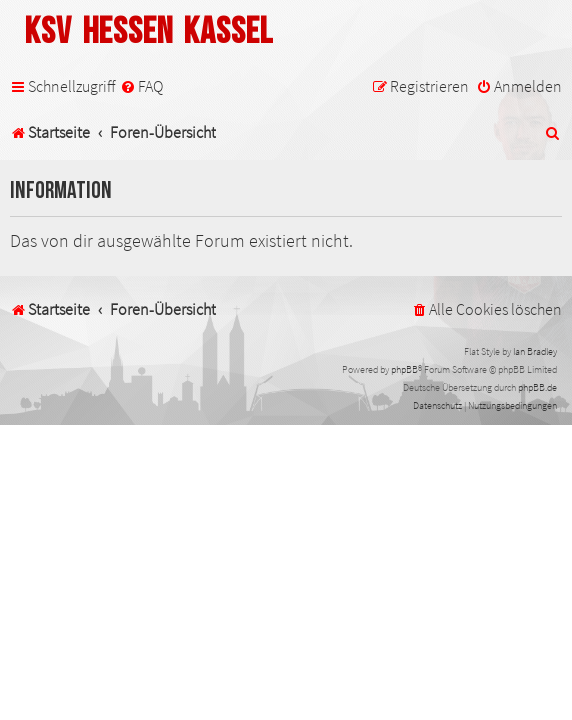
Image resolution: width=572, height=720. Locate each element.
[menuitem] (141, 86)
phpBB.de (537, 387)
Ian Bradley (535, 351)
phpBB (404, 369)
